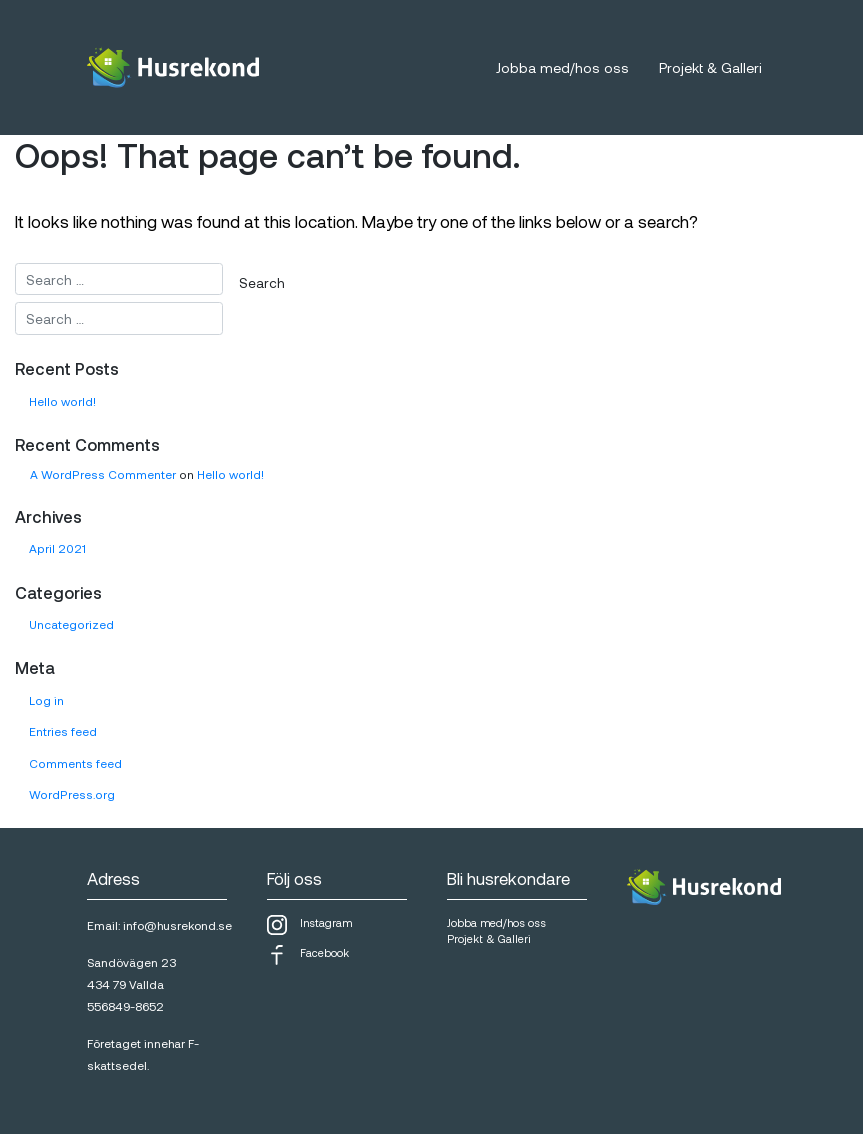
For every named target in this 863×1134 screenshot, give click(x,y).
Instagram (309, 925)
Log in (46, 700)
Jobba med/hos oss (562, 67)
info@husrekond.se (177, 925)
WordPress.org (72, 794)
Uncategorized (71, 624)
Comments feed (75, 763)
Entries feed (63, 731)
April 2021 (57, 548)
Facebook (308, 955)
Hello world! (62, 401)
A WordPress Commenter (103, 474)
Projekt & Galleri (710, 67)
